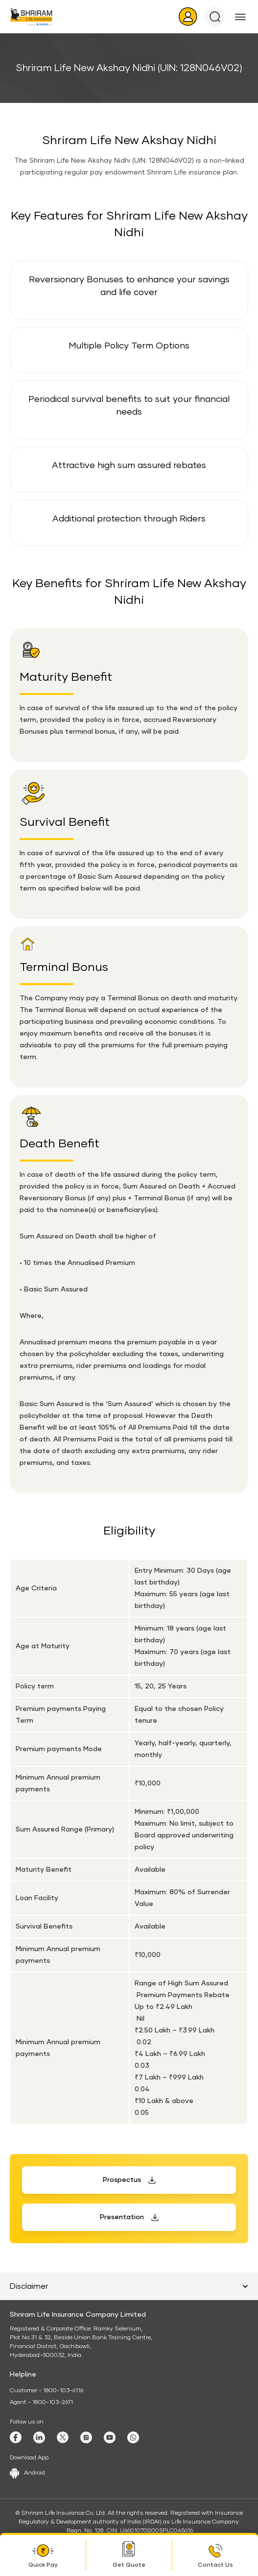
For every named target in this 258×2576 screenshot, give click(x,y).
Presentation (122, 2217)
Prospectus (122, 2180)
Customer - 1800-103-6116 (46, 2391)
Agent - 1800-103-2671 (41, 2402)
